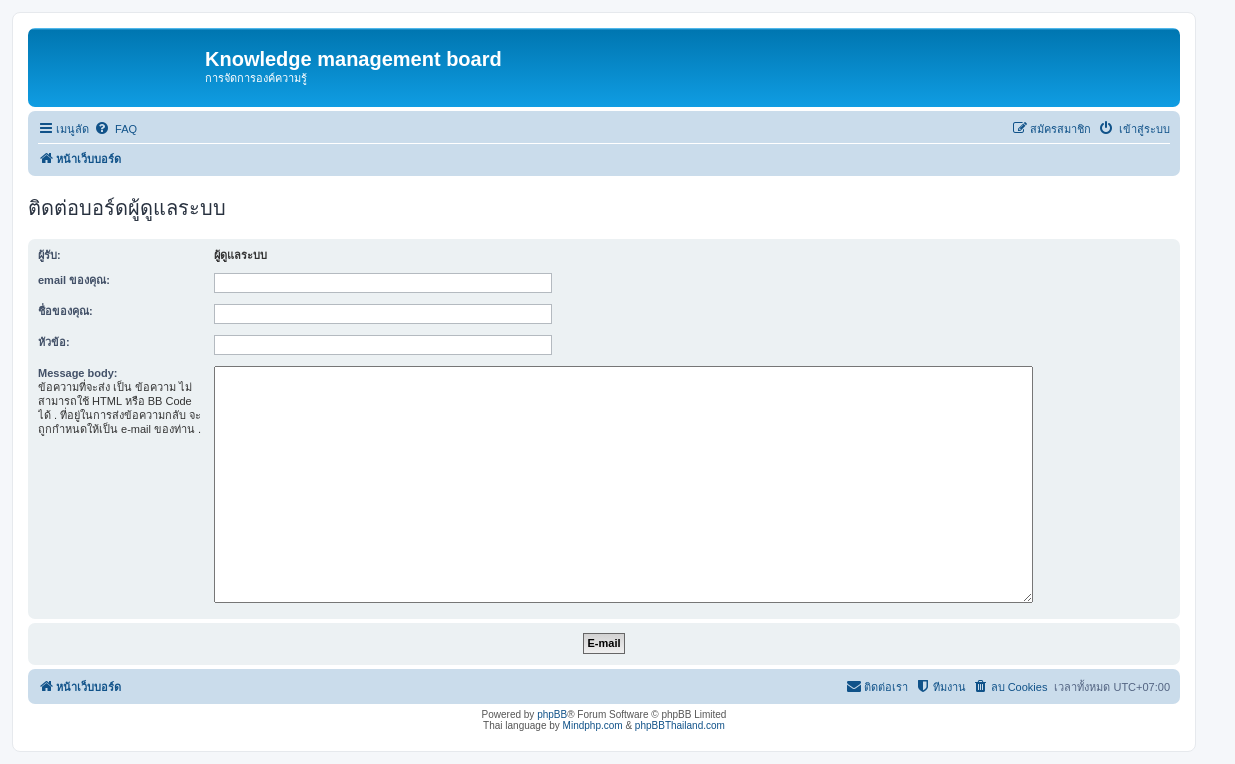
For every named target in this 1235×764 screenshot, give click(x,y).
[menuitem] (115, 129)
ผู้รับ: (49, 255)
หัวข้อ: (54, 342)
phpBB (552, 714)
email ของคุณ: (74, 280)
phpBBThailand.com (680, 725)
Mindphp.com (593, 725)
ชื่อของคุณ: (65, 311)
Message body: (77, 373)
